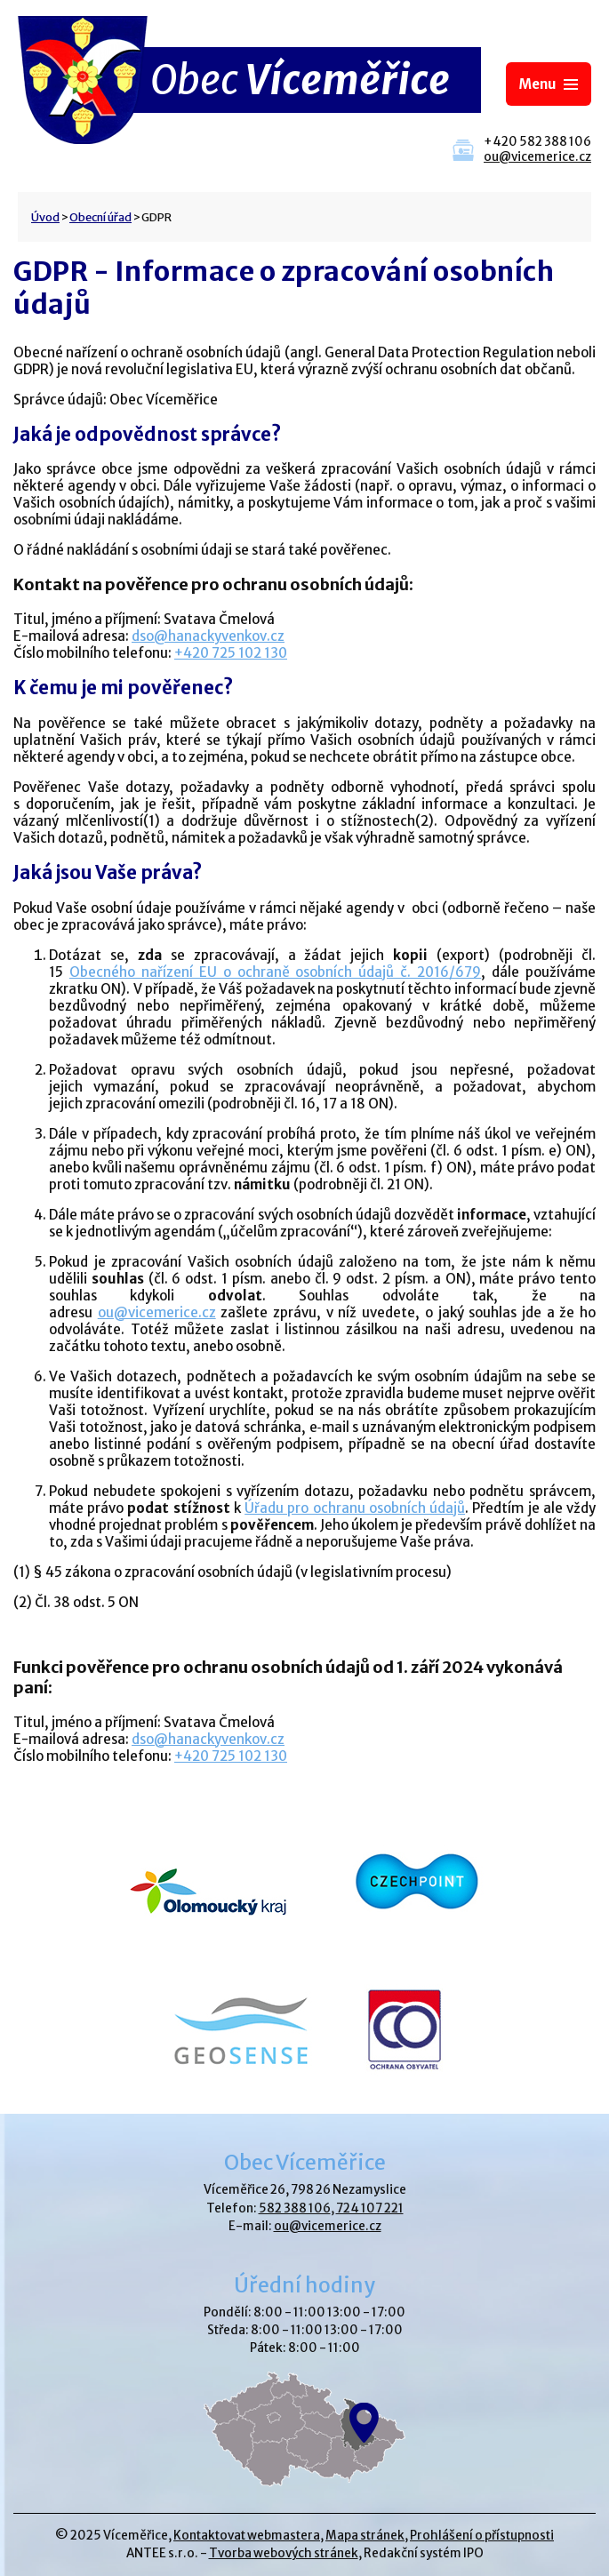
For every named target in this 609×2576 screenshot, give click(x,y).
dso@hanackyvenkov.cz (208, 636)
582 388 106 (295, 2208)
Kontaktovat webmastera (246, 2535)
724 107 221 (370, 2208)
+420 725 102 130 (230, 652)
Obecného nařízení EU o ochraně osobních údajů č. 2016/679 (275, 972)
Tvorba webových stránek (283, 2553)
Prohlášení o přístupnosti (482, 2535)
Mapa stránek (365, 2535)
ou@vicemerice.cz (537, 156)
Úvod (45, 217)
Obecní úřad (100, 217)
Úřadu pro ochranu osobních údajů (354, 1508)
